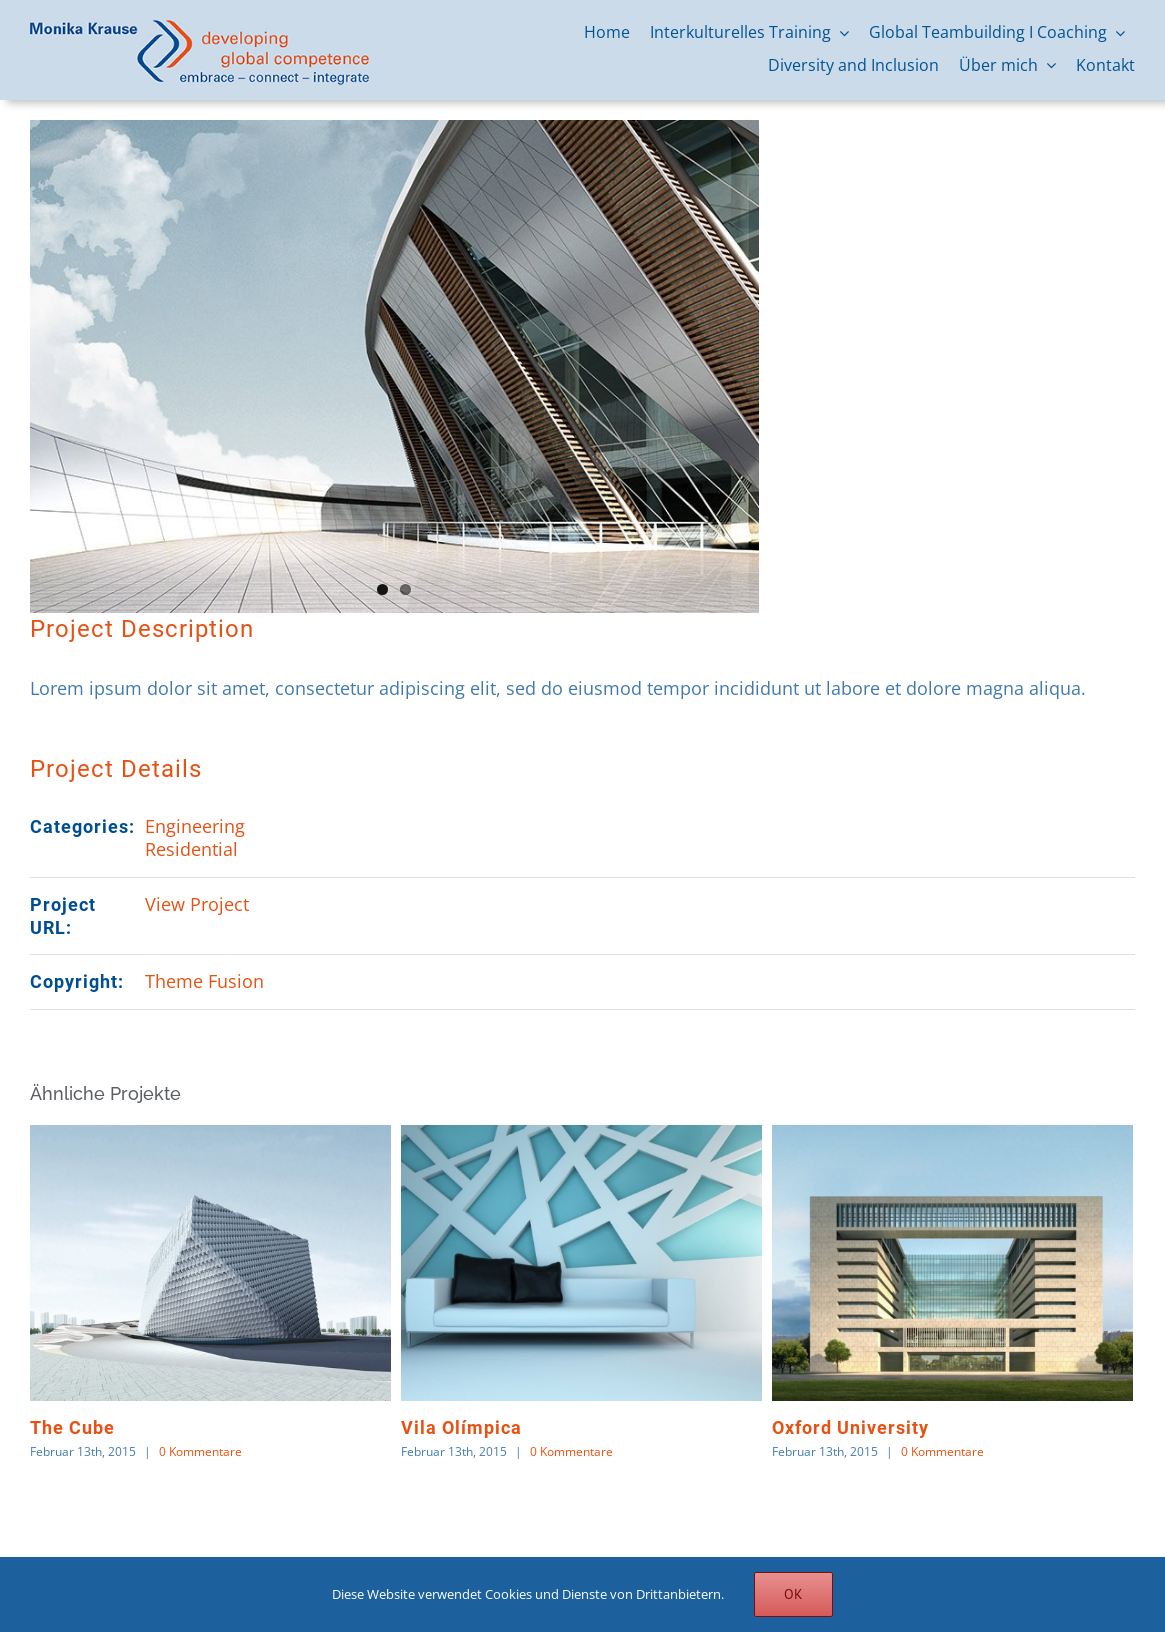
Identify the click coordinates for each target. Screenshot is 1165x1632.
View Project (197, 904)
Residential (191, 849)
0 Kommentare (200, 1451)
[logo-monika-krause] (199, 29)
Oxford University (850, 1427)
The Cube (72, 1427)
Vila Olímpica (461, 1427)
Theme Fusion (204, 981)
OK (793, 1594)
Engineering (195, 826)
